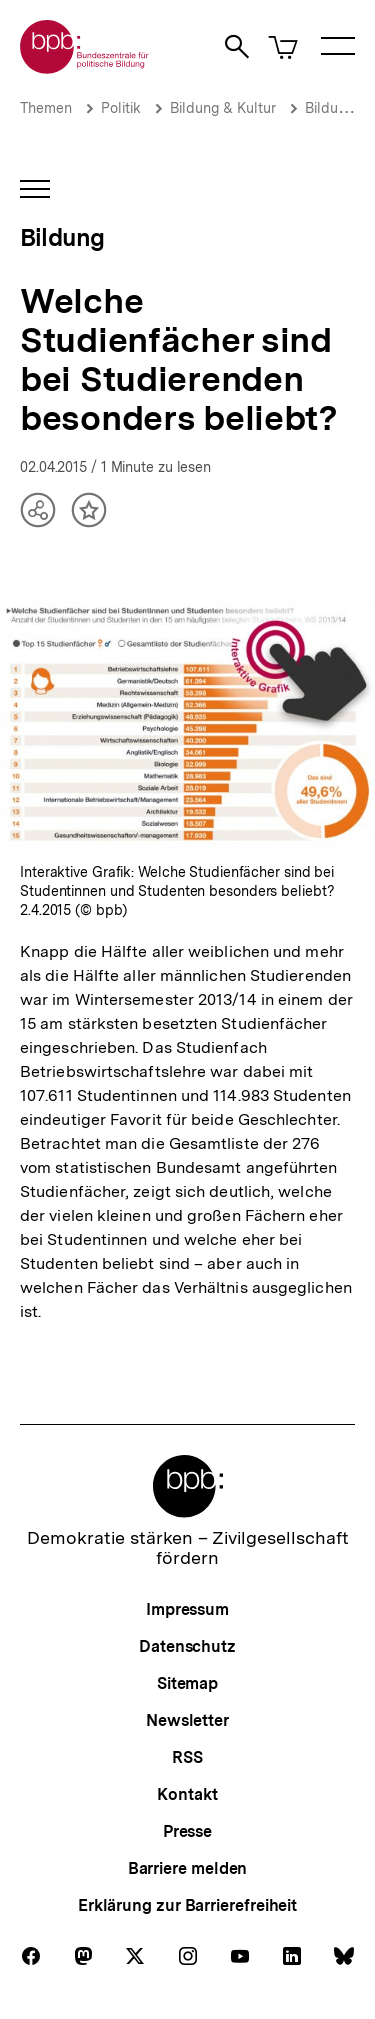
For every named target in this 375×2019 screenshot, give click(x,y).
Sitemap (187, 1683)
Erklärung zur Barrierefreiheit (187, 1905)
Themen (46, 108)
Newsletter (187, 1720)
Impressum (187, 1609)
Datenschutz (187, 1646)
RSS (187, 1757)
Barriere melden (188, 1868)
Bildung (329, 108)
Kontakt (187, 1794)
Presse (187, 1831)
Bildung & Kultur (223, 108)
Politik (121, 108)
